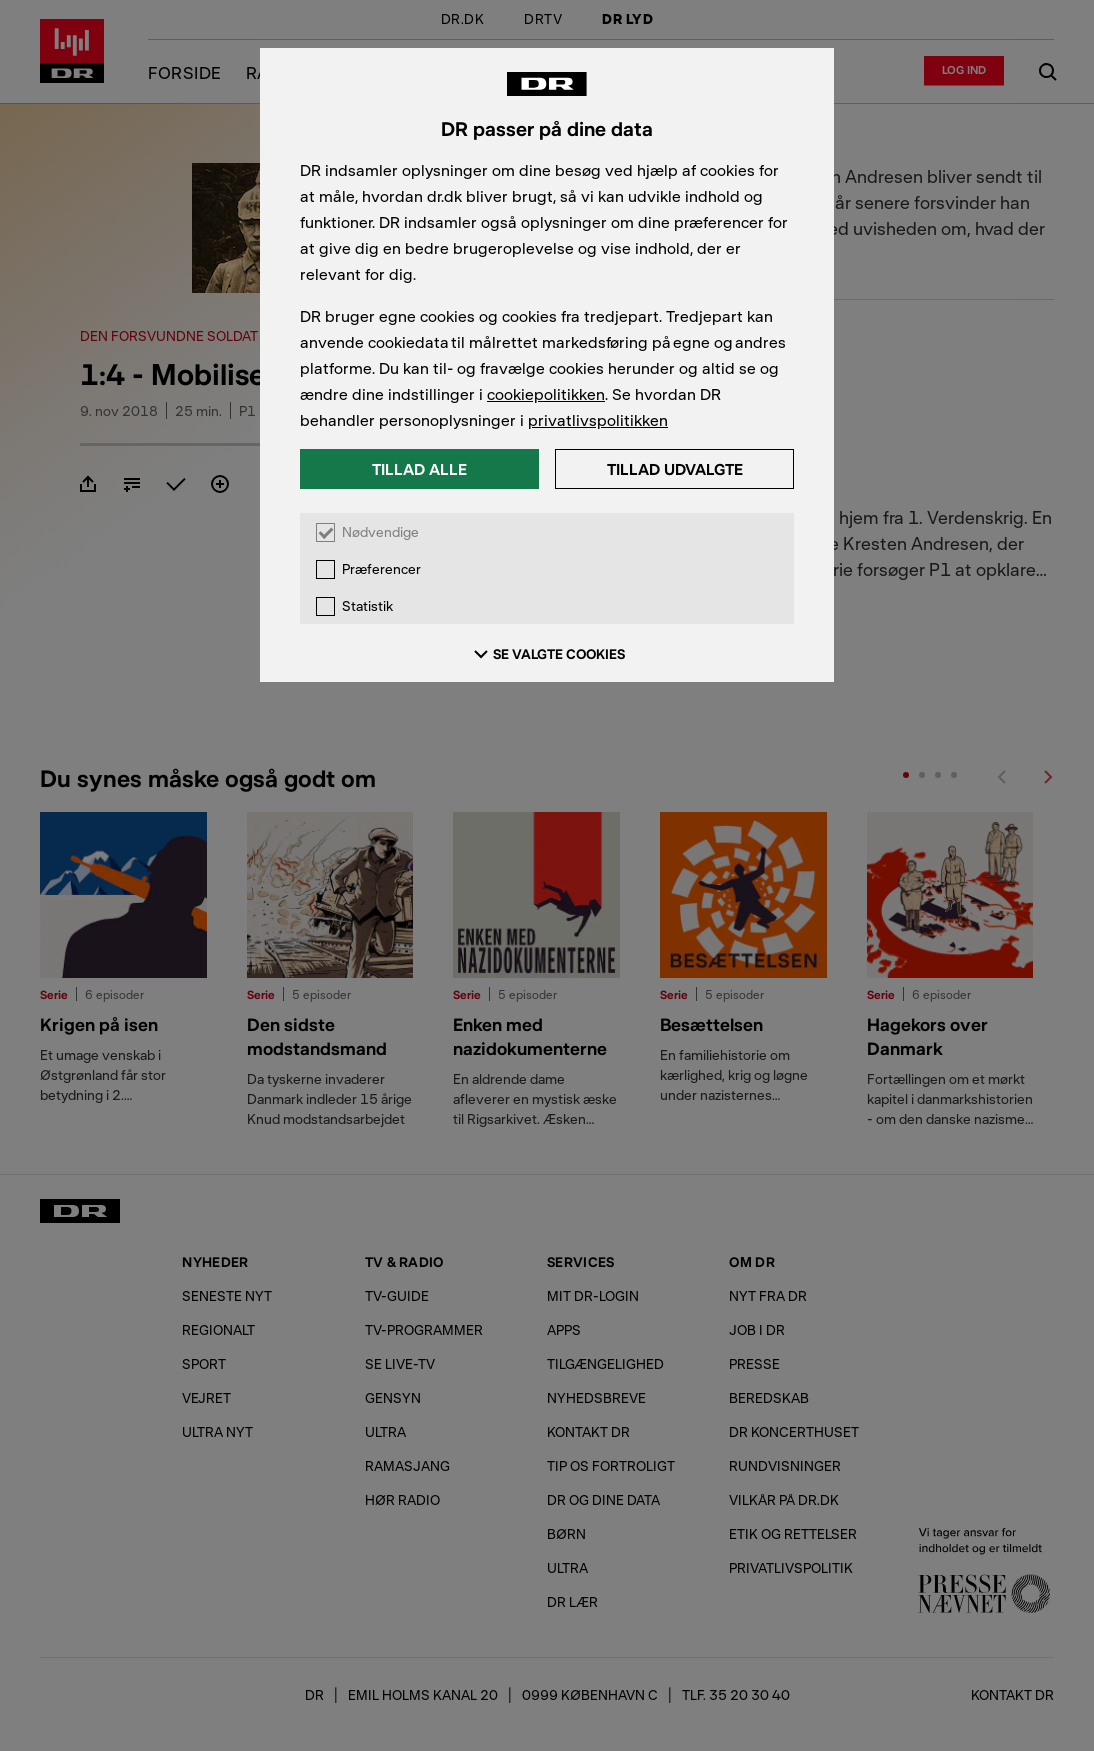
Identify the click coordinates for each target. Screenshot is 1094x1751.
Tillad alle (419, 468)
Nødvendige (380, 532)
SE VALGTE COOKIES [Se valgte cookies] (547, 654)
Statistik (367, 606)
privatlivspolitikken (598, 419)
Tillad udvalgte (675, 468)
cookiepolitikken (546, 393)
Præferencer (381, 569)
